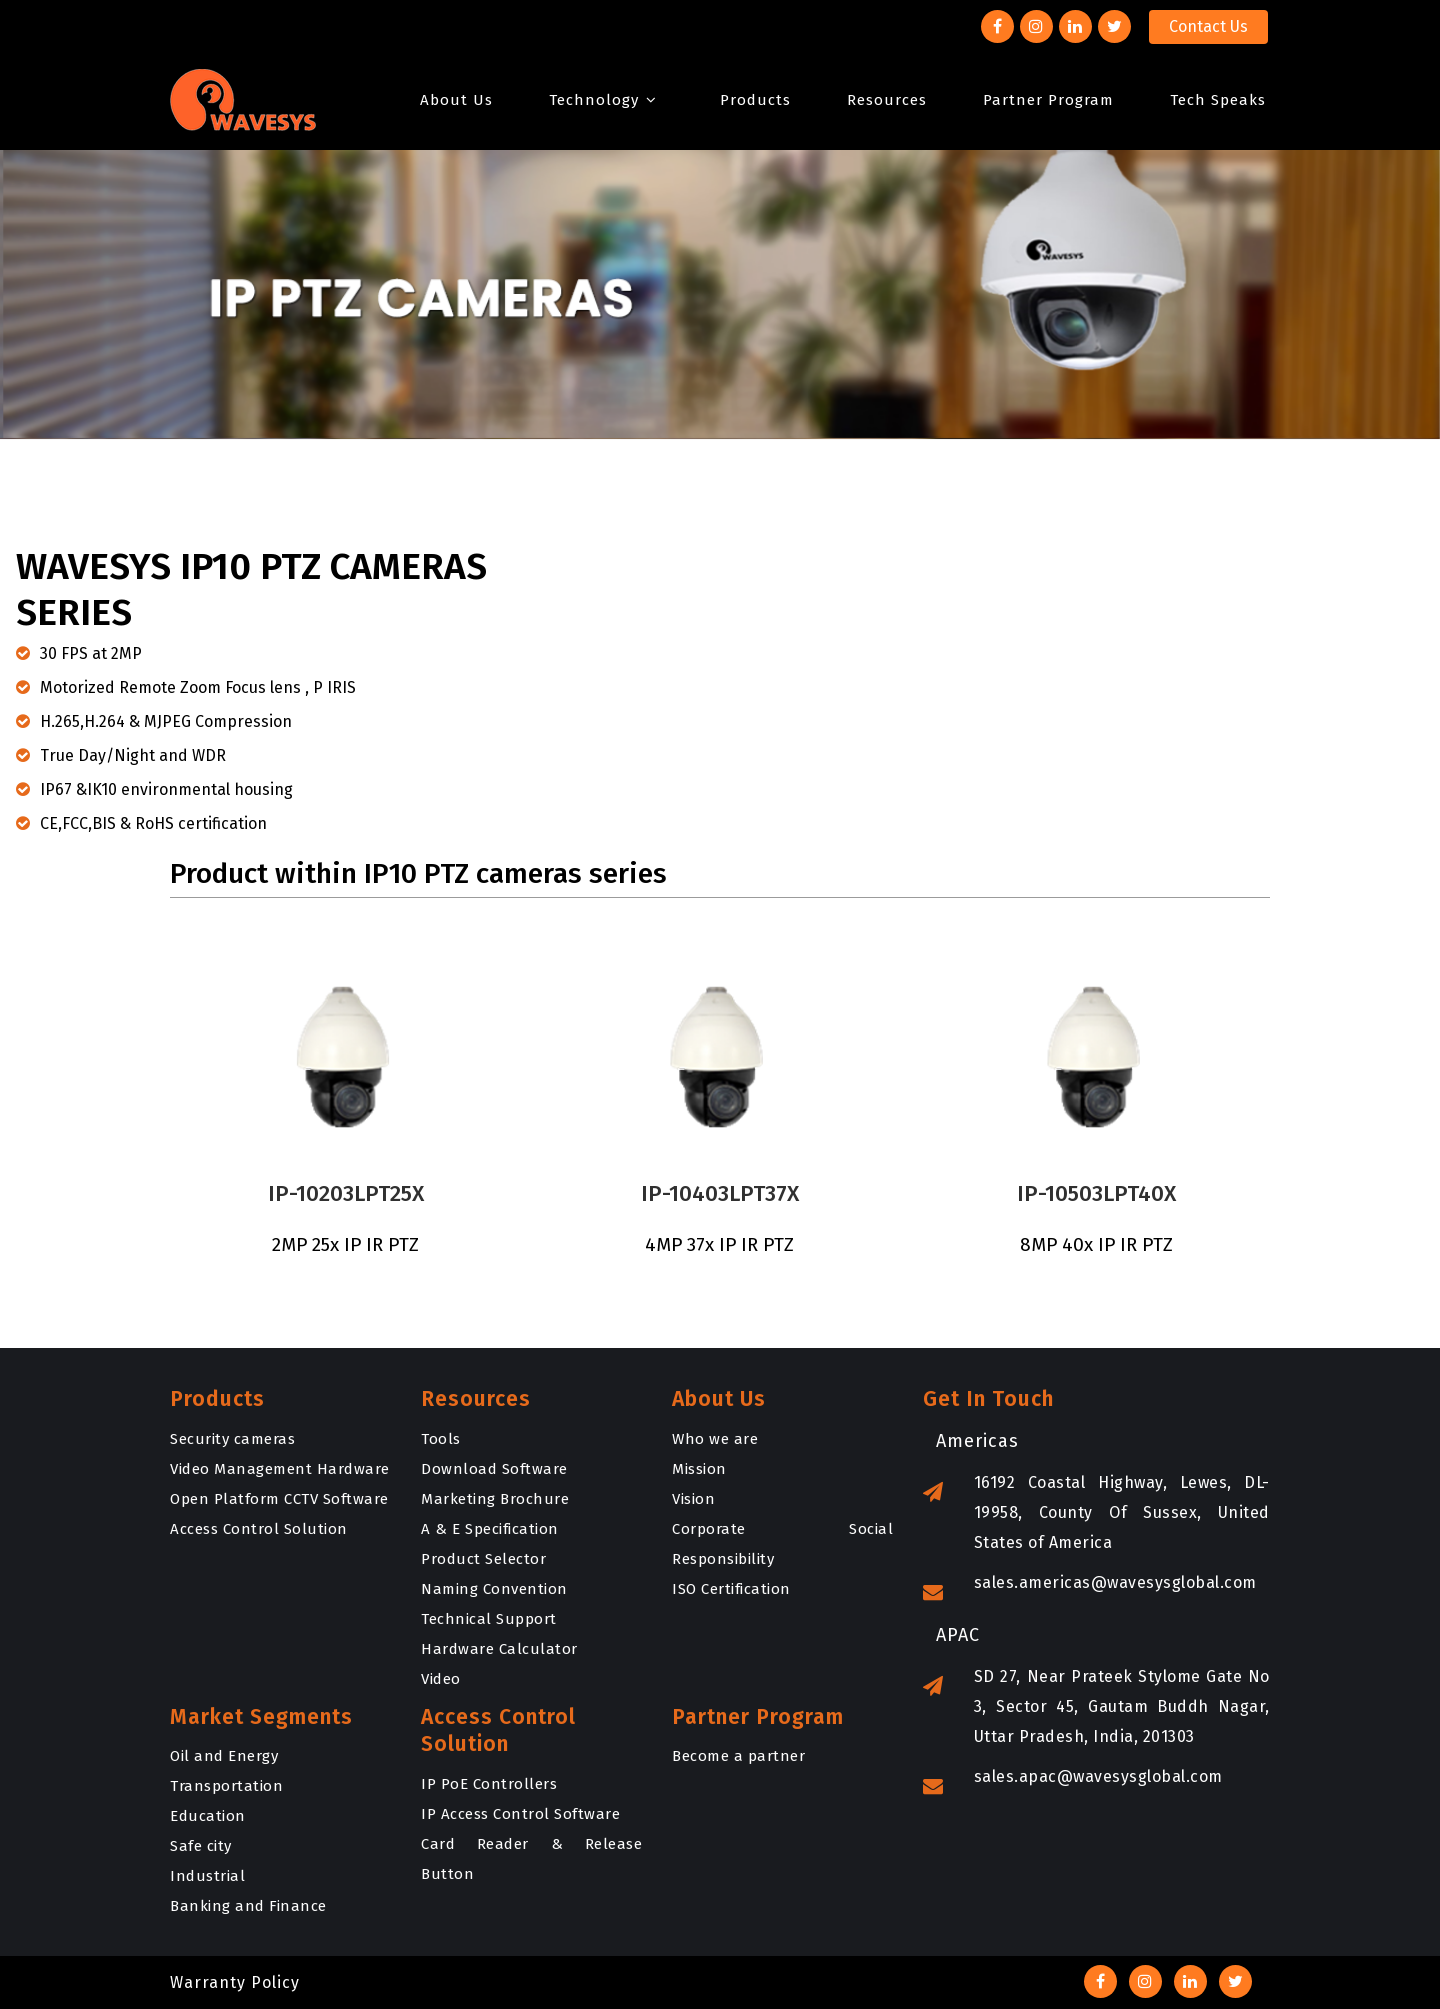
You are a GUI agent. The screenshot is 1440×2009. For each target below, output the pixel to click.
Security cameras (232, 1439)
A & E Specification (490, 1529)
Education (208, 1816)
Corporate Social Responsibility (782, 1544)
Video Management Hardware (280, 1469)
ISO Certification (731, 1589)
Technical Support (489, 1619)
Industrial (207, 1876)
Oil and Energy (224, 1756)
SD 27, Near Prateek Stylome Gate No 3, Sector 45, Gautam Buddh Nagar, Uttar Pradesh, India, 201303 (1096, 1709)
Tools (441, 1439)
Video (441, 1679)
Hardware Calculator (499, 1649)
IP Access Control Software (520, 1814)
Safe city (201, 1846)
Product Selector (483, 1559)
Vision (693, 1499)
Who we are (715, 1439)
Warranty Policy (235, 1982)
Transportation (226, 1786)
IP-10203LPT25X (338, 1193)
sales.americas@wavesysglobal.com (1090, 1585)
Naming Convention (494, 1589)
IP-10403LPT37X (720, 1193)
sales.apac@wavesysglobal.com (1073, 1779)
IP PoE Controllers (489, 1784)
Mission (699, 1469)
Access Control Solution (259, 1529)
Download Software (494, 1469)
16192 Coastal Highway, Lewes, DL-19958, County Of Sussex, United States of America (1096, 1515)
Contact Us (1208, 26)
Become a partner (738, 1756)
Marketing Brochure (495, 1499)
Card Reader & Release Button (531, 1859)
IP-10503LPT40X (1096, 1193)
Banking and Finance (248, 1906)
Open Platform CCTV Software (279, 1499)
